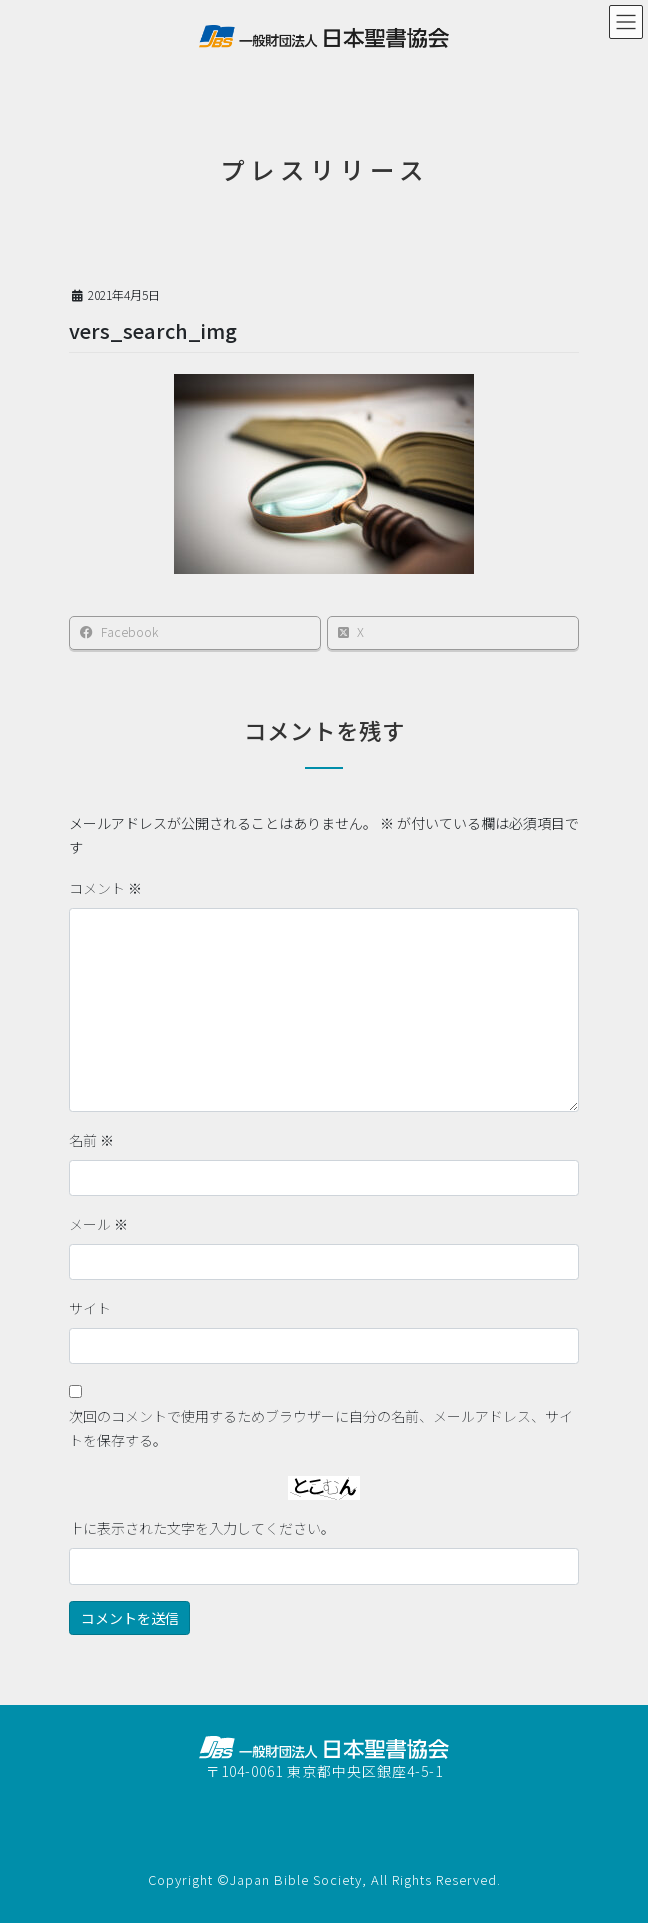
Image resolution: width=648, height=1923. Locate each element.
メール (98, 1224)
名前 (91, 1140)
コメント (105, 888)
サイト (90, 1308)
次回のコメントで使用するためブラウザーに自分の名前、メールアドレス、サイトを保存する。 (321, 1428)
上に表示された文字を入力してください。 (202, 1528)
